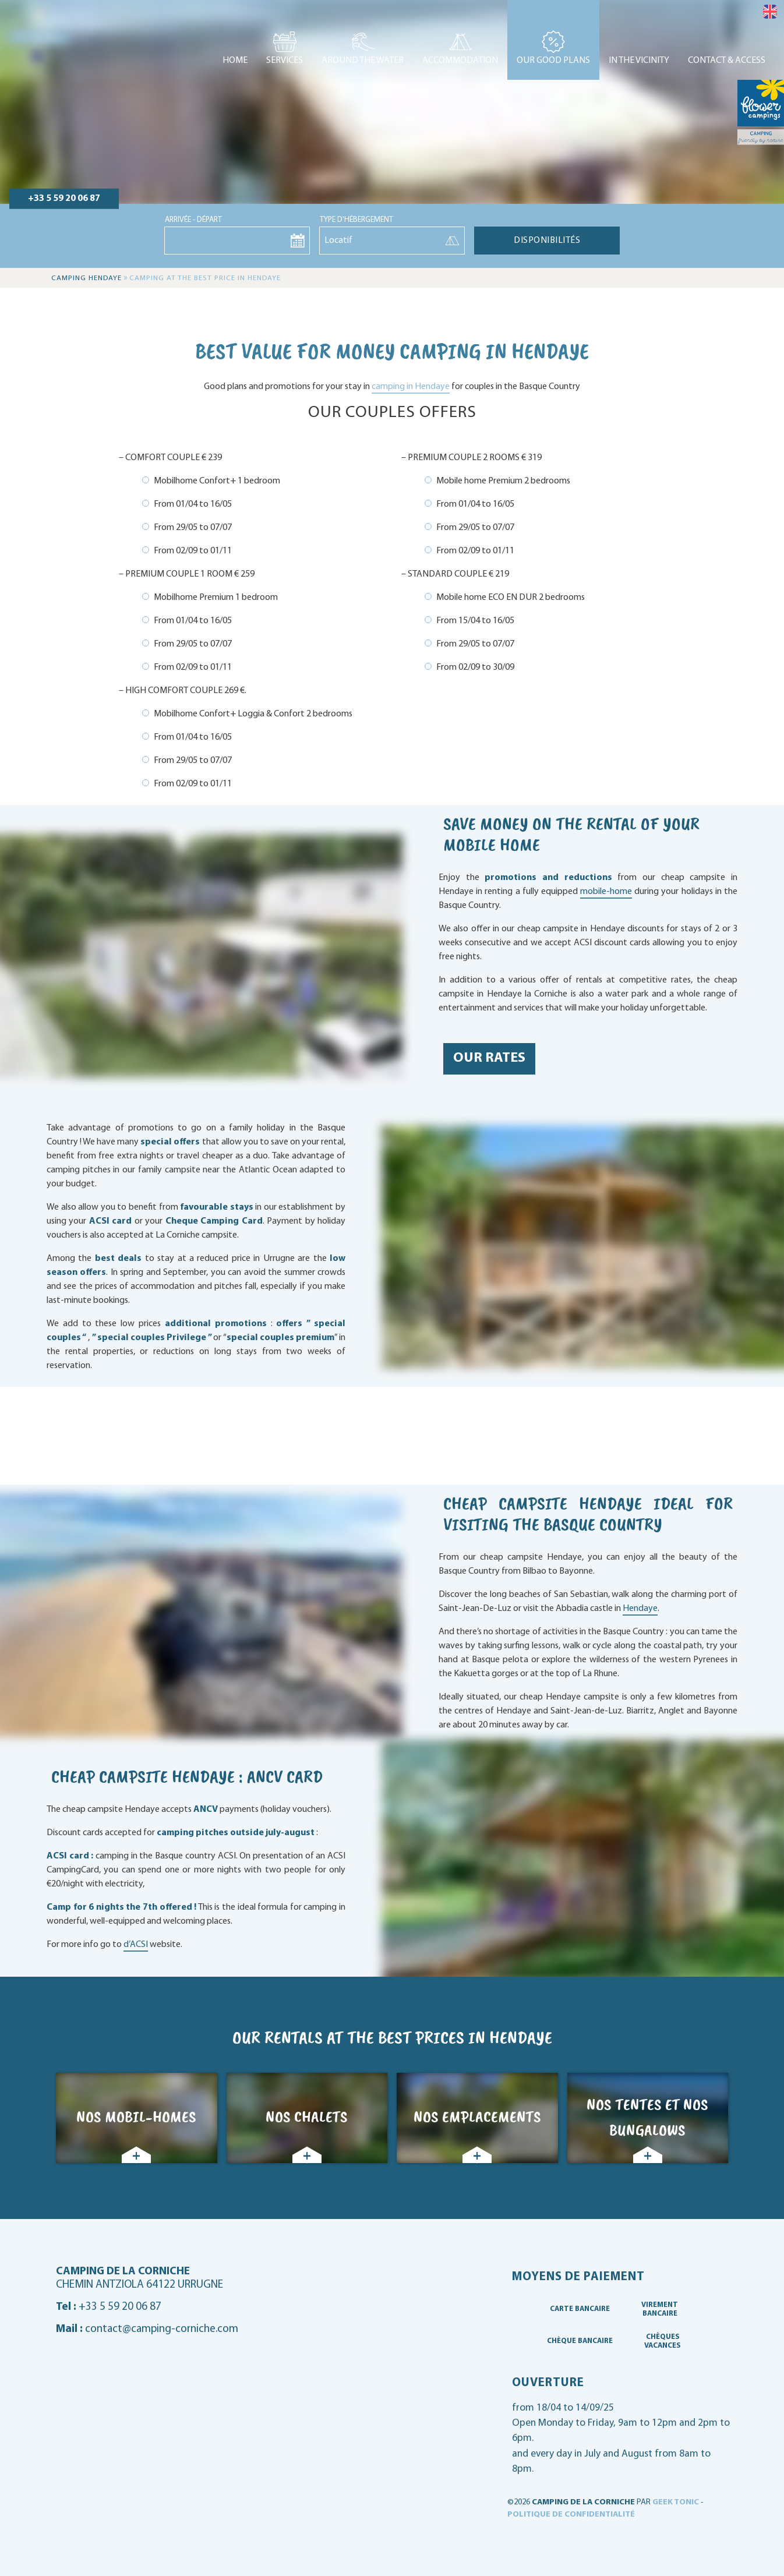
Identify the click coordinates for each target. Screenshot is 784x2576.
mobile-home (606, 891)
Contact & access (726, 60)
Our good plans (553, 60)
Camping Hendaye (86, 278)
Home (235, 60)
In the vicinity (639, 60)
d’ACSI (135, 1944)
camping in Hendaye (411, 386)
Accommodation (460, 60)
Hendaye (640, 1608)
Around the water (363, 60)
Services (284, 60)
